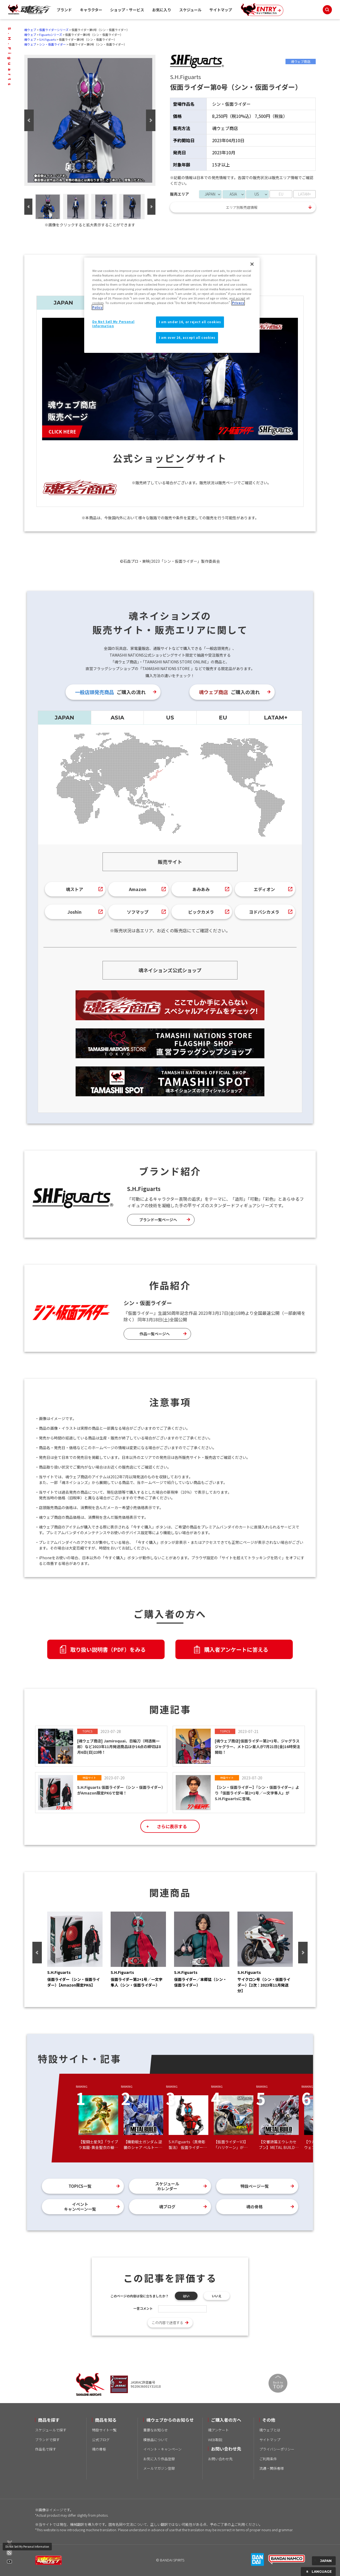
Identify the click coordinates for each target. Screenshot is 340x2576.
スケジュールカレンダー (167, 2186)
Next (150, 120)
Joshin (74, 912)
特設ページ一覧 (254, 2186)
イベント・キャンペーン (162, 2449)
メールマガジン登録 (159, 2468)
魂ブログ (167, 2206)
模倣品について (155, 2439)
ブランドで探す (47, 2439)
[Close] (252, 264)
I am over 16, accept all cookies (187, 337)
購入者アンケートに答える (236, 1649)
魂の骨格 (254, 2206)
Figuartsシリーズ (50, 34)
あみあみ (201, 889)
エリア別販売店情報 (241, 207)
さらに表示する (172, 1826)
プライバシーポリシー (276, 2449)
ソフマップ (137, 912)
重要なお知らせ (155, 2429)
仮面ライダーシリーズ (54, 30)
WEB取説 (215, 2439)
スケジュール (190, 9)
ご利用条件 (268, 2458)
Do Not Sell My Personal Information (27, 2546)
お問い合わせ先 (220, 2458)
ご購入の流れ (110, 691)
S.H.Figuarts (47, 39)
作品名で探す (45, 2449)
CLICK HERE (62, 431)
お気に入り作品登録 (159, 2458)
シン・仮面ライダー (52, 44)
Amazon (137, 889)
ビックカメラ (201, 912)
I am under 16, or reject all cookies (190, 322)
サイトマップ (220, 9)
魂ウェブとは (269, 2429)
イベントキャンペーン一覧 (80, 2206)
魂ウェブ (30, 30)
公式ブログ (101, 2439)
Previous (29, 120)
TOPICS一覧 (80, 2186)
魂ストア (74, 889)
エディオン (264, 889)
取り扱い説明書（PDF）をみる (108, 1649)
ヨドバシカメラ (264, 912)
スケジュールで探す (50, 2429)
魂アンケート (218, 2429)
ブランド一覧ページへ (158, 1219)
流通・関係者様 (271, 2468)
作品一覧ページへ (155, 1333)
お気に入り (161, 9)
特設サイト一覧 (104, 2429)
